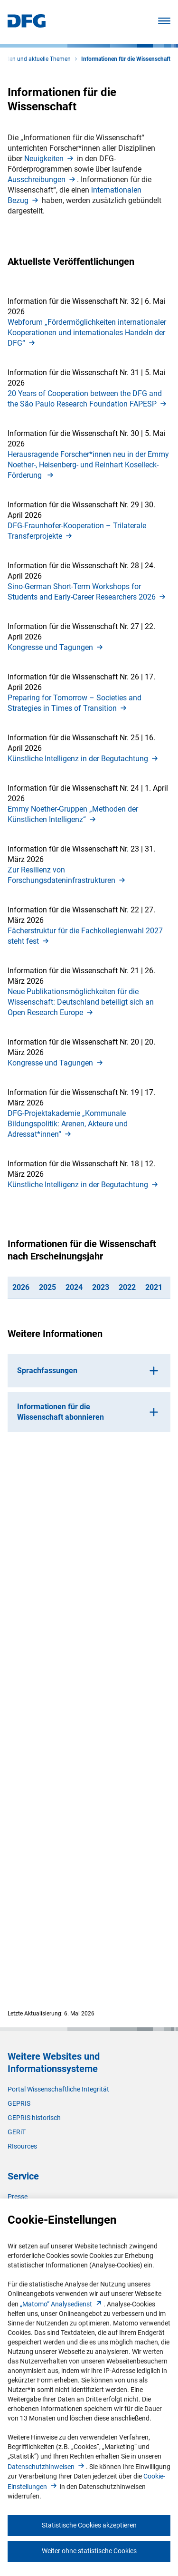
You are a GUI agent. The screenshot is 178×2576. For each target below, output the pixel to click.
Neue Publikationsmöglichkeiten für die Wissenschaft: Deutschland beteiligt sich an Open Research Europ (81, 1002)
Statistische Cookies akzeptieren (89, 2525)
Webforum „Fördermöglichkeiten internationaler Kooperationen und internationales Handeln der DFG (87, 333)
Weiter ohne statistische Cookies (89, 2551)
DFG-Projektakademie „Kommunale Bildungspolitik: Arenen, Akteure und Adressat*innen (68, 1124)
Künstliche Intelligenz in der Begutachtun (83, 758)
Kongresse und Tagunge (56, 647)
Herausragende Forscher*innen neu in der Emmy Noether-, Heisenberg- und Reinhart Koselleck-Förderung (88, 465)
